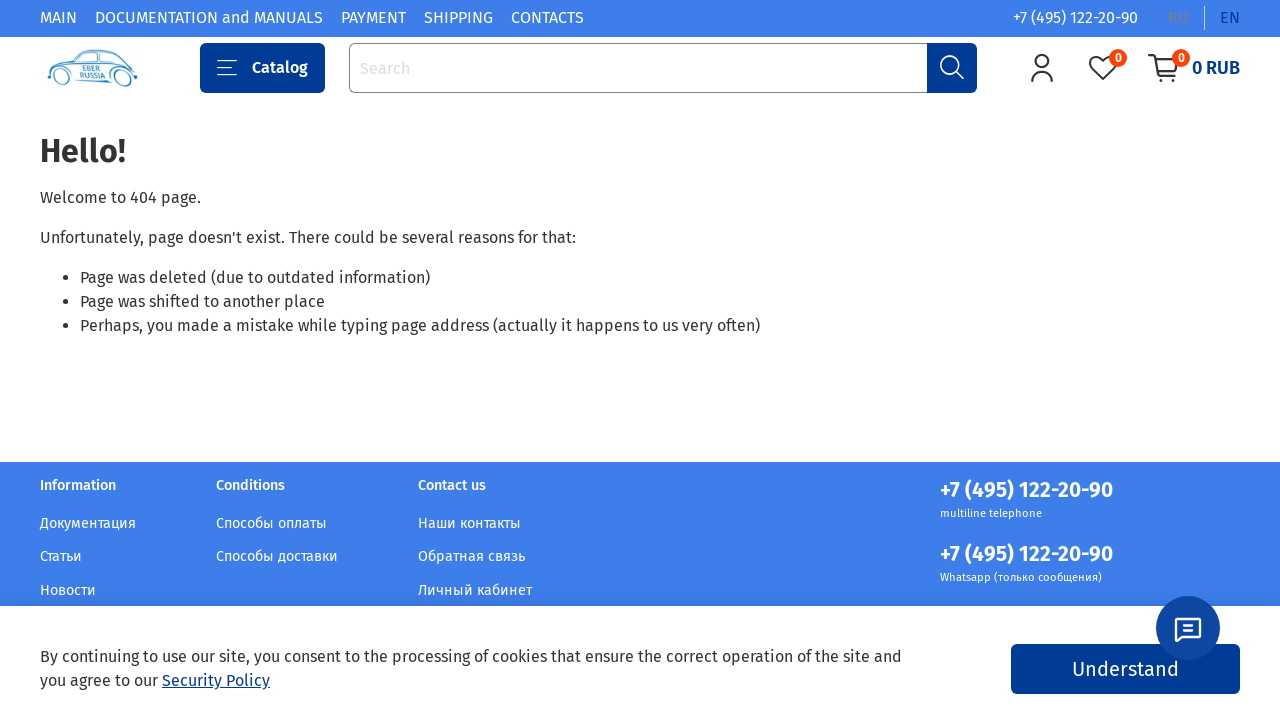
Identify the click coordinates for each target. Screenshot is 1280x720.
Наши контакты (469, 523)
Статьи (61, 556)
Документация (88, 523)
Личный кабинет (475, 590)
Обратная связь (471, 556)
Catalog (262, 68)
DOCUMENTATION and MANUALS (209, 17)
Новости (68, 590)
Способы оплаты (271, 523)
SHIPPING (458, 17)
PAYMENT (373, 17)
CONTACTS (547, 17)
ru (1178, 17)
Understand (1125, 669)
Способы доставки (277, 556)
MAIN (58, 17)
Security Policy (216, 680)
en (1230, 17)
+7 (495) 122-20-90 (1075, 17)
